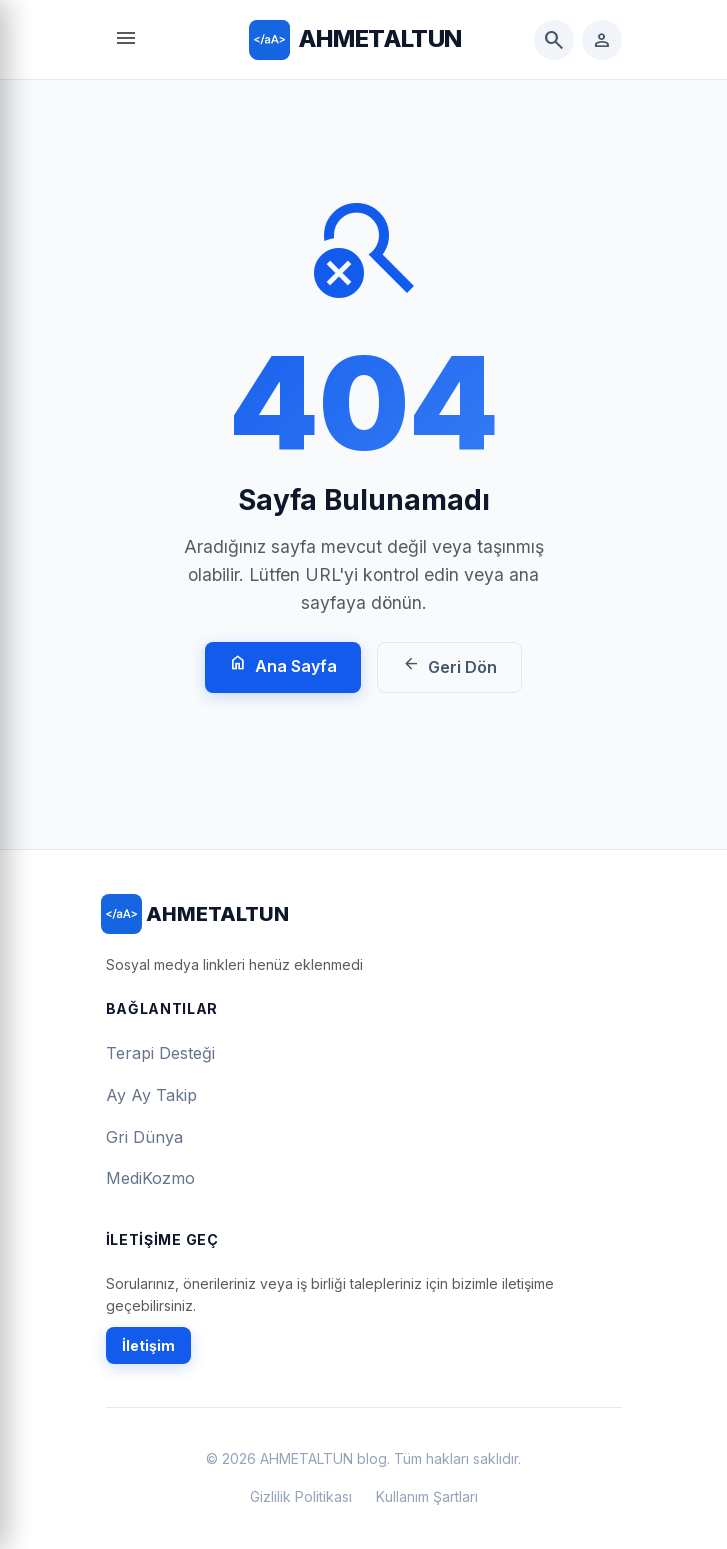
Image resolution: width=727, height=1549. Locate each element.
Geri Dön (449, 665)
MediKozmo (150, 1178)
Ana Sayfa (283, 664)
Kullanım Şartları (427, 1496)
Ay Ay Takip (151, 1095)
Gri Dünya (144, 1137)
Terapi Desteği (160, 1053)
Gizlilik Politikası (301, 1496)
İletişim (148, 1345)
